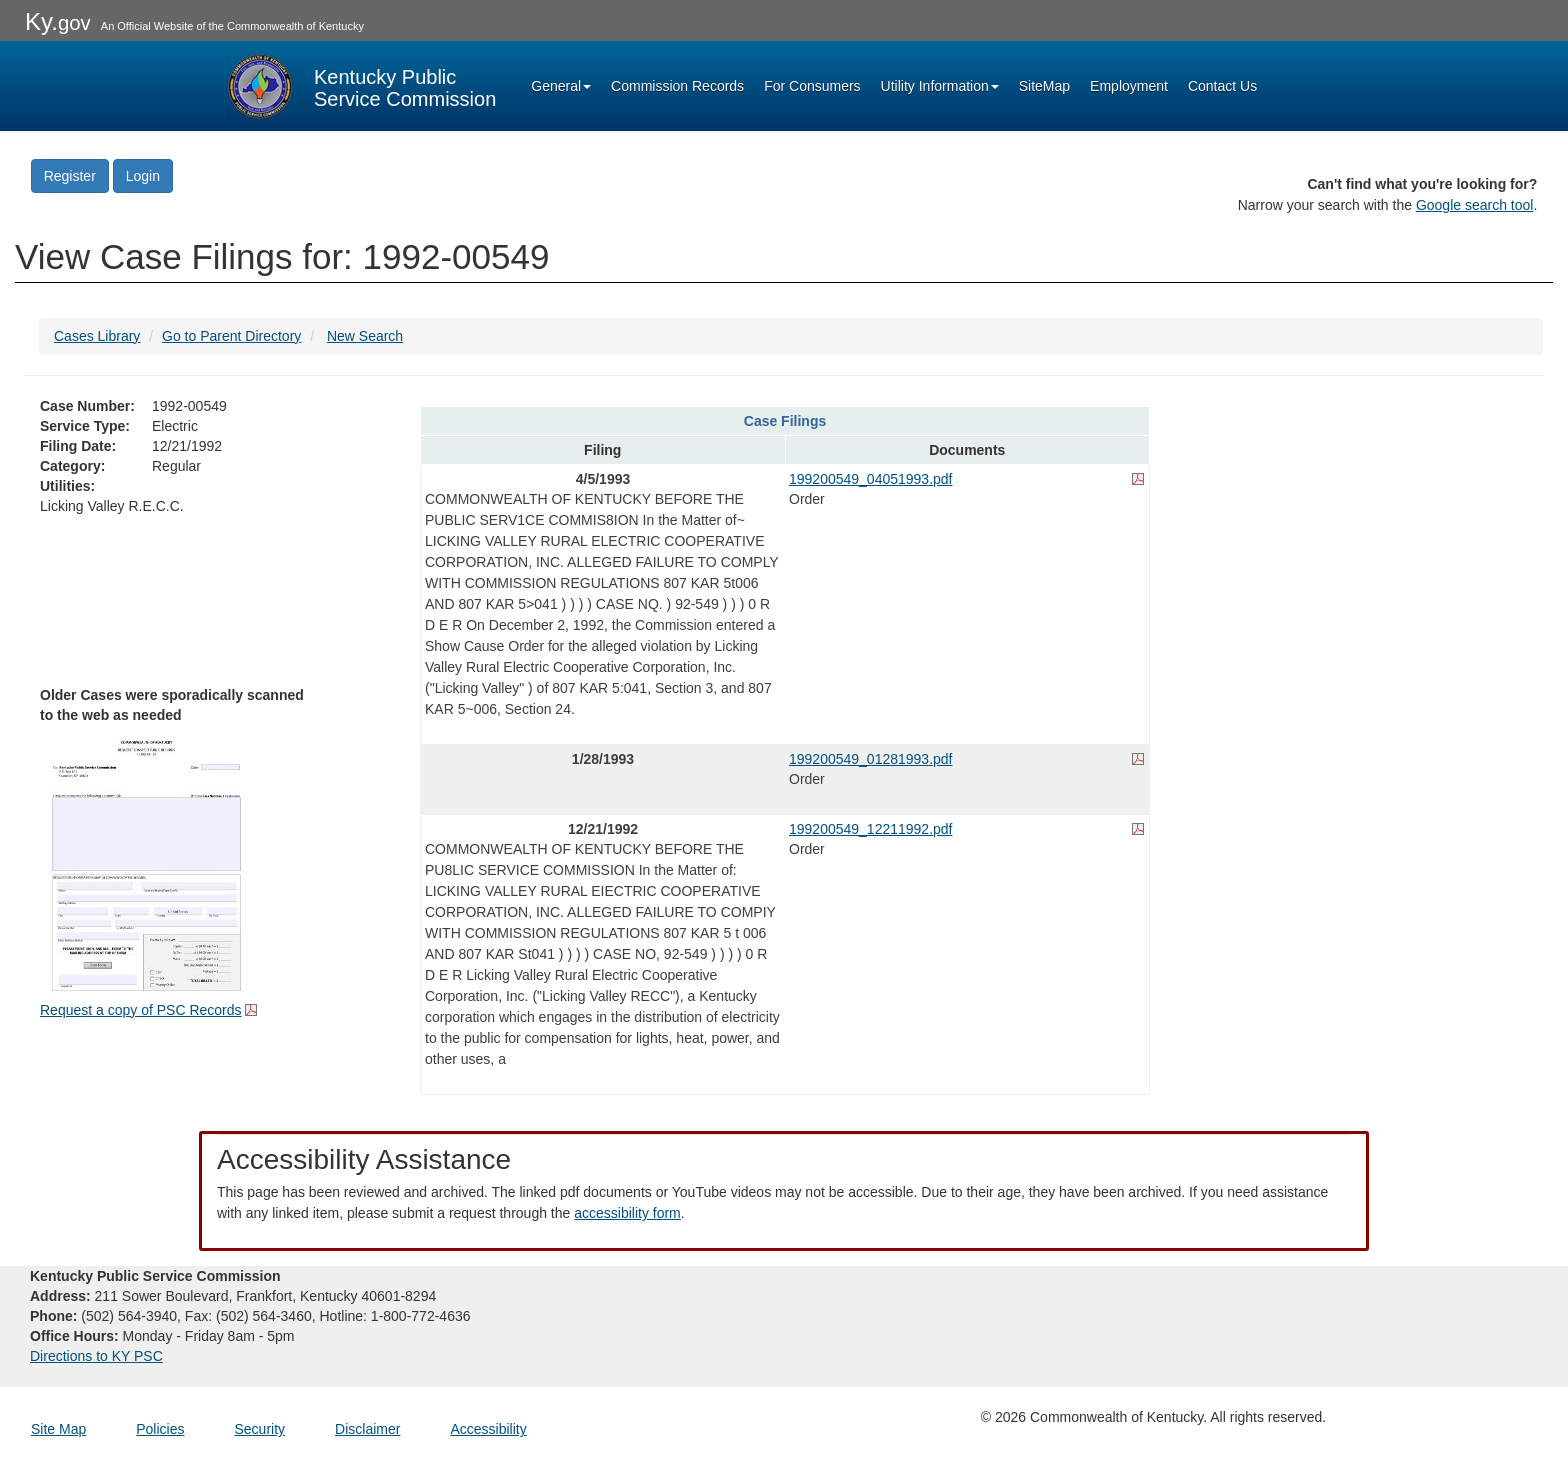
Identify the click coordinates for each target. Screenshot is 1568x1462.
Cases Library (97, 336)
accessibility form (627, 1213)
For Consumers (812, 86)
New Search (365, 336)
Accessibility (488, 1429)
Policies (160, 1429)
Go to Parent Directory (231, 336)
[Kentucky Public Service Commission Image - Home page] (360, 86)
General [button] (561, 86)
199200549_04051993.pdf (871, 479)
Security (260, 1429)
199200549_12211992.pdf (871, 829)
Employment (1129, 86)
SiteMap (1044, 86)
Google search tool (1475, 205)
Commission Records (677, 86)
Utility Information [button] (940, 86)
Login (143, 176)
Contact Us (1222, 86)
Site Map (58, 1429)
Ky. (58, 21)
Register (70, 176)
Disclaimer (367, 1429)
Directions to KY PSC (96, 1356)
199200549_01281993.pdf (871, 759)
